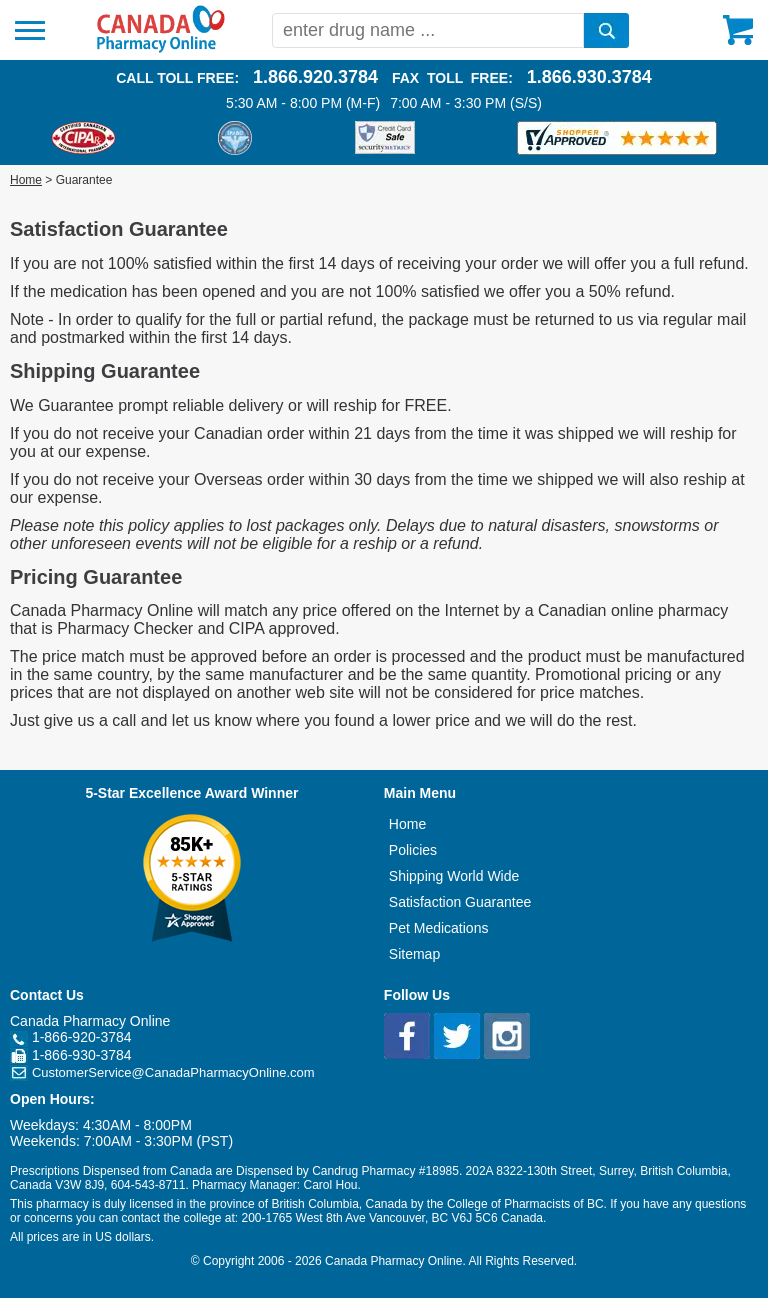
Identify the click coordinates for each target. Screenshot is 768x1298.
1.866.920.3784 (315, 77)
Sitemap (414, 954)
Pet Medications (439, 928)
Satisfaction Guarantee (460, 902)
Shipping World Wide (454, 876)
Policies (413, 850)
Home (26, 180)
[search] (606, 30)
